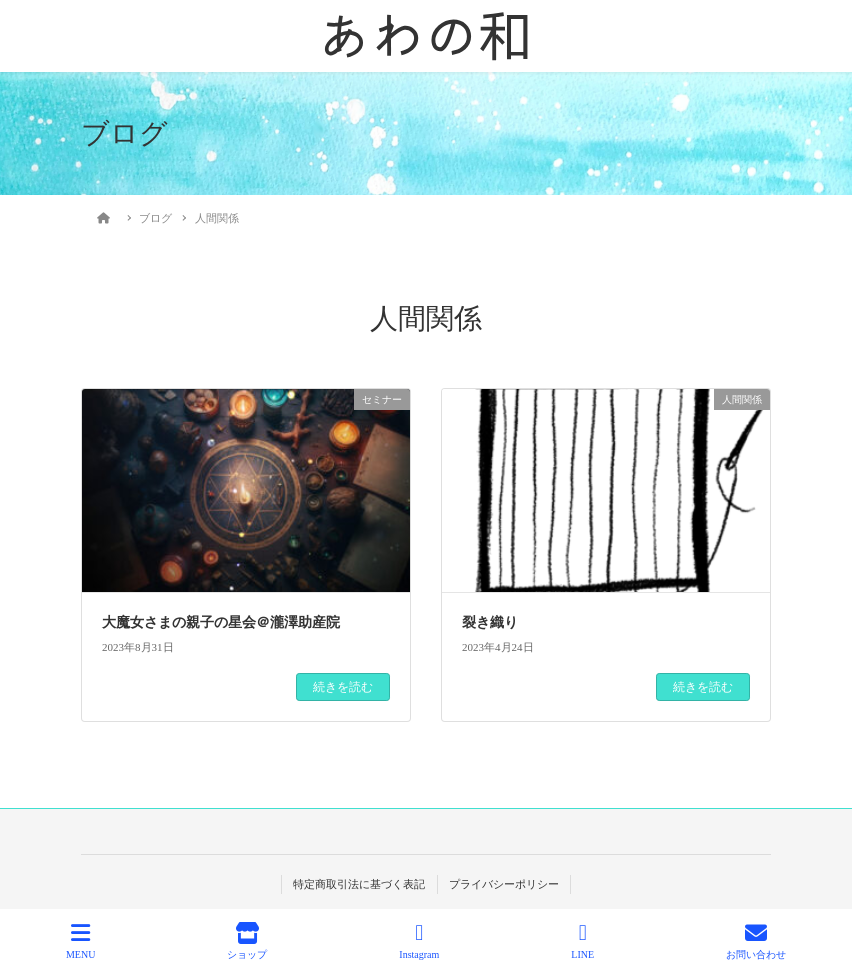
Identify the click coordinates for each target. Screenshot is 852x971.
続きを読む (343, 687)
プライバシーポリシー (504, 884)
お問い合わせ (756, 941)
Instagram (419, 941)
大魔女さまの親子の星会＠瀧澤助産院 (221, 622)
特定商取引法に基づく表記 (359, 884)
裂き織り (490, 622)
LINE (582, 941)
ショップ (247, 941)
